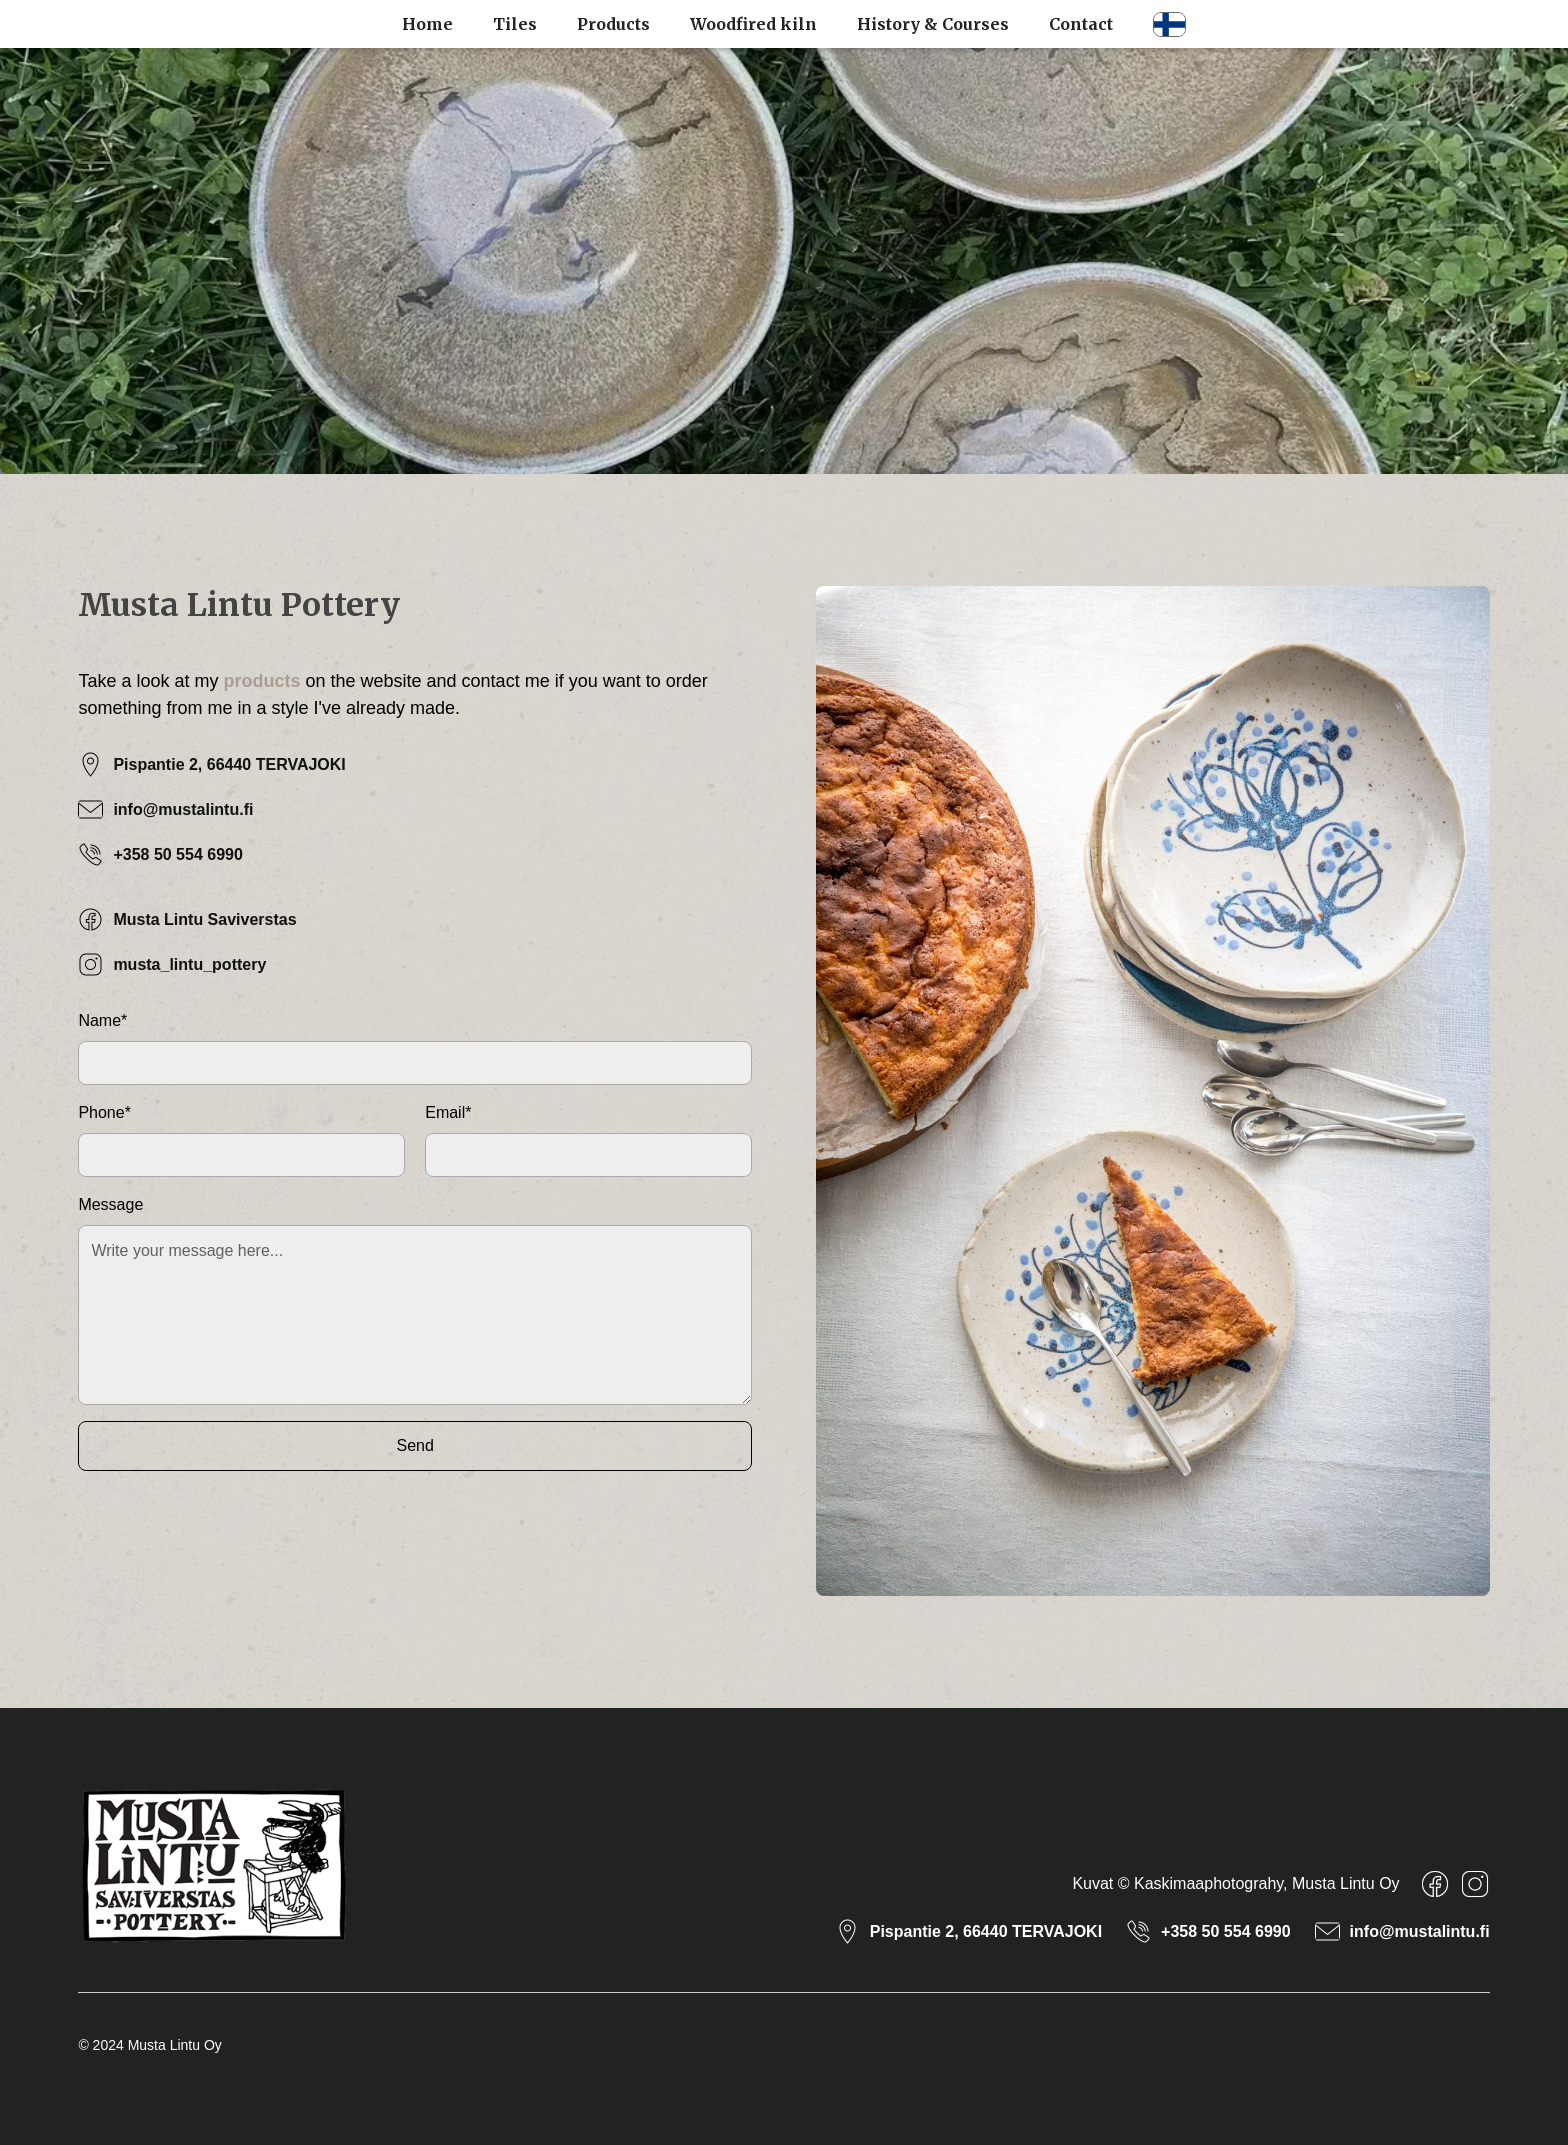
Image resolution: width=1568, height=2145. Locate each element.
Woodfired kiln (753, 24)
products (261, 681)
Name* (102, 1020)
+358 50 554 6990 (177, 854)
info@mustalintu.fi (183, 809)
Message (110, 1204)
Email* (448, 1112)
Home (427, 24)
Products (613, 24)
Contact (1081, 24)
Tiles (515, 24)
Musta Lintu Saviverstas (204, 919)
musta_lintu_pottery (189, 964)
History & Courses (933, 24)
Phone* (104, 1112)
